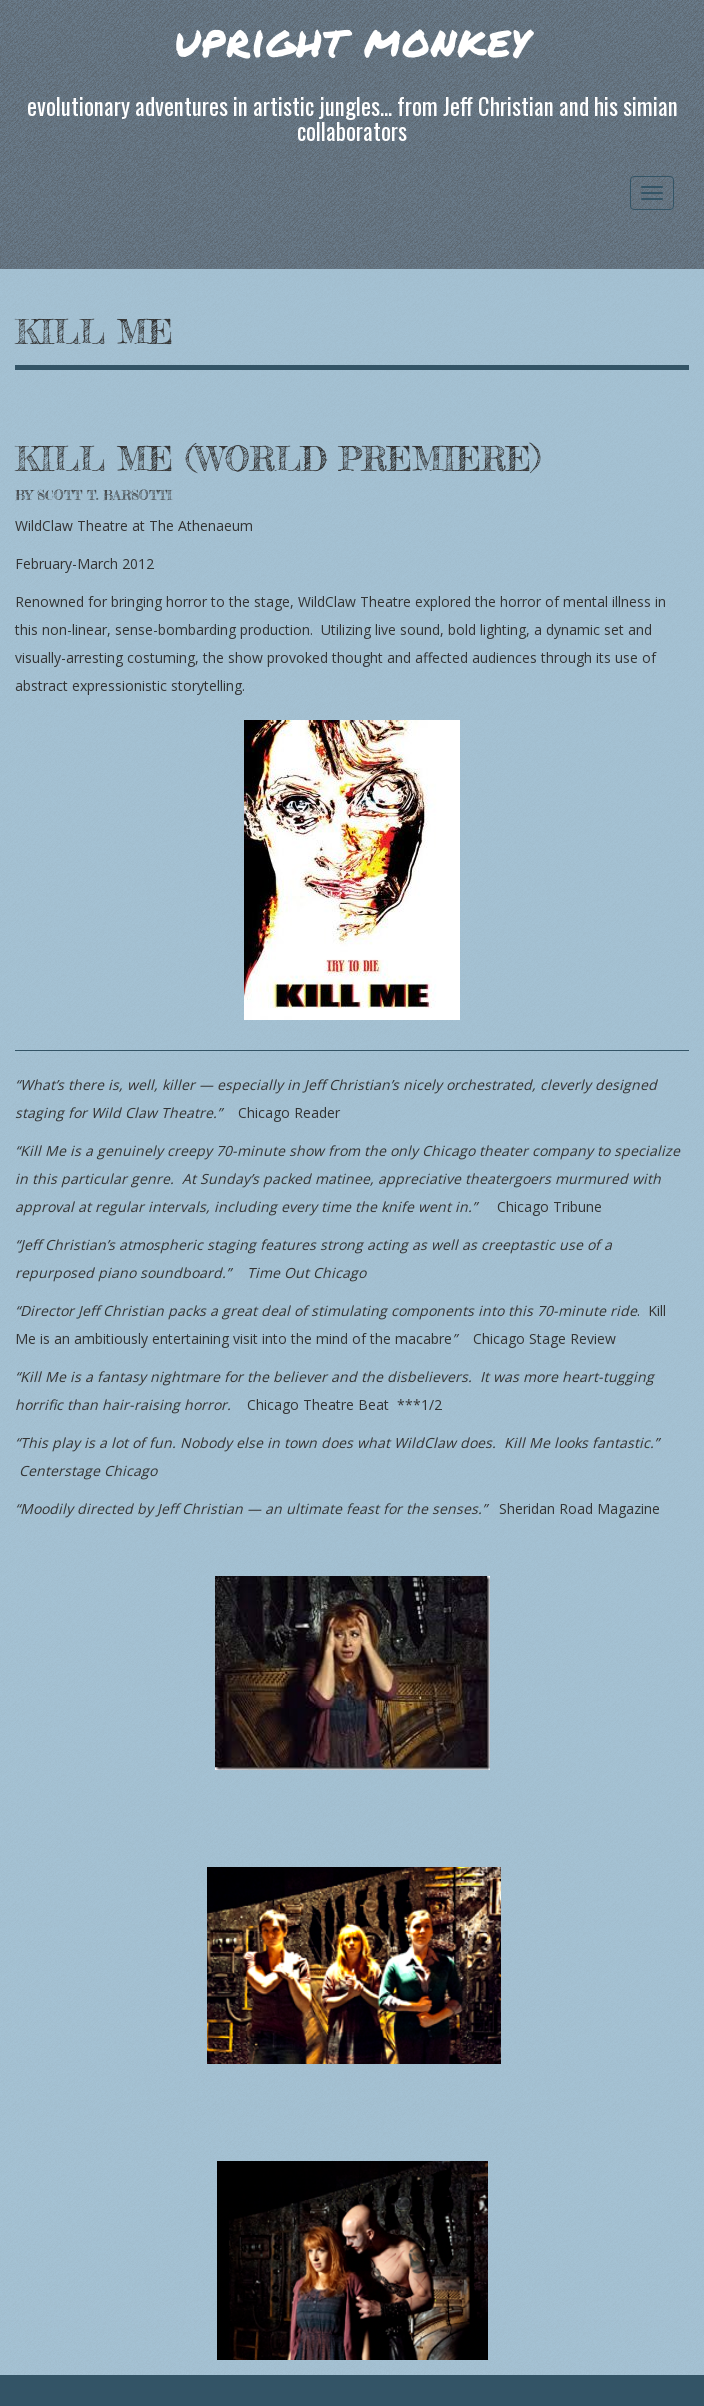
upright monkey (352, 39)
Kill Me (94, 332)
